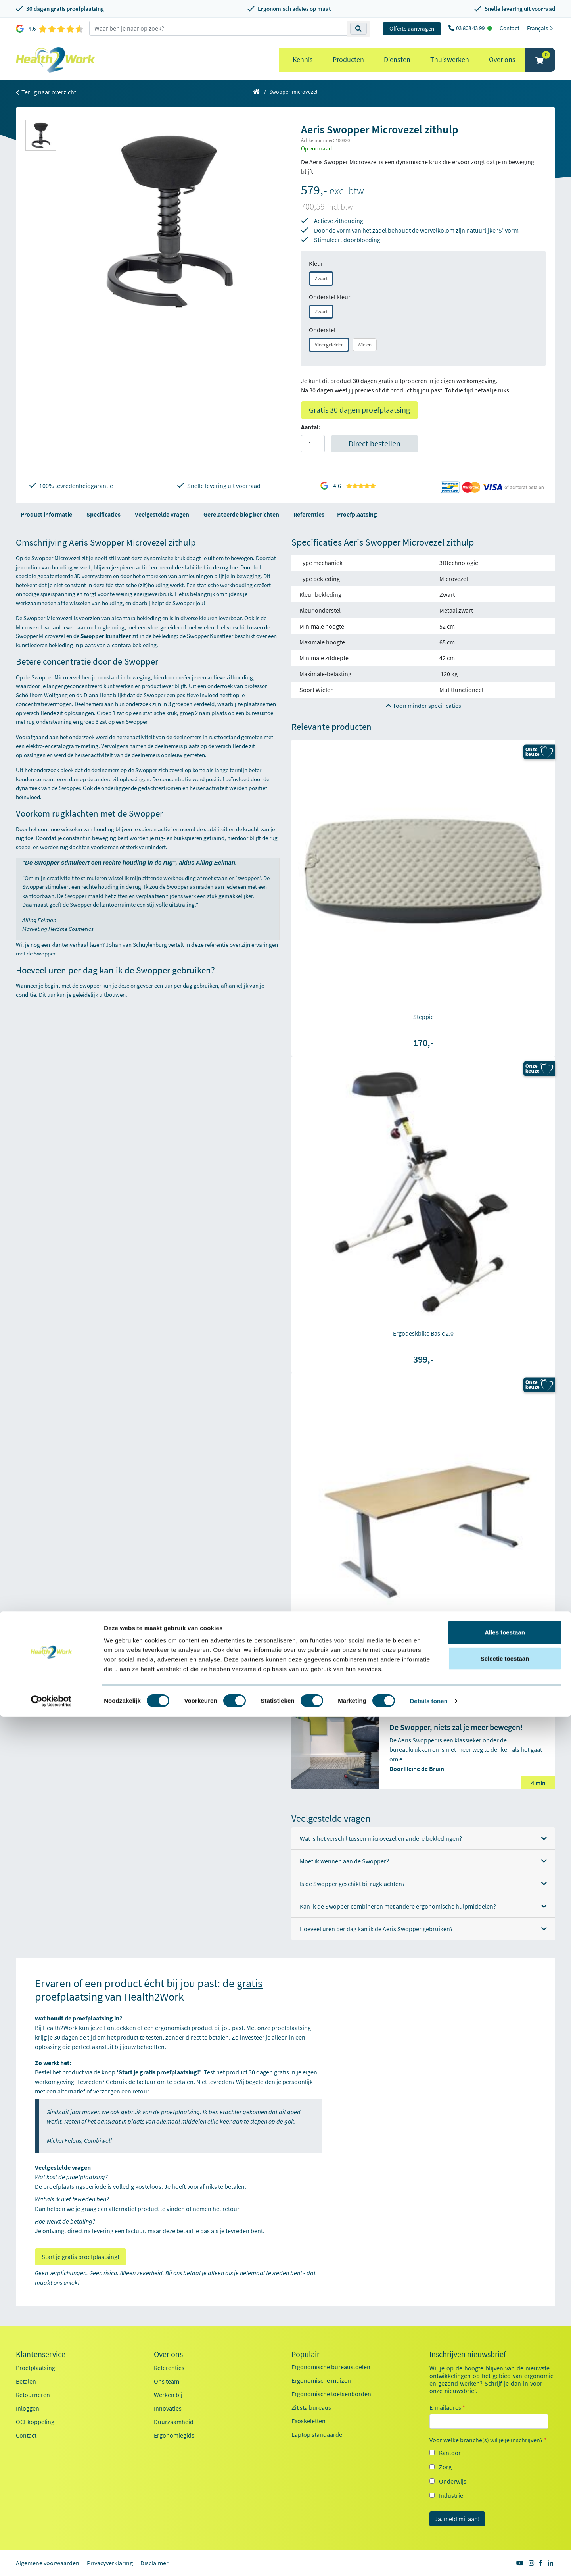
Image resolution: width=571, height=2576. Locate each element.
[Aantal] (313, 443)
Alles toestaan (505, 2491)
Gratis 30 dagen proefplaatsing (359, 410)
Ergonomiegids (174, 2435)
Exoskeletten (308, 2421)
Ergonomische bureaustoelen (330, 2367)
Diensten (397, 59)
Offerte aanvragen (411, 28)
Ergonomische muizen (321, 2380)
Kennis (303, 59)
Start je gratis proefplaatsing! (80, 2257)
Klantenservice (40, 2354)
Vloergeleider (329, 344)
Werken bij (168, 2395)
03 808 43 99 (470, 28)
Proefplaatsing (357, 514)
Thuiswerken (449, 59)
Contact (509, 28)
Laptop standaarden (318, 2434)
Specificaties (103, 514)
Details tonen (428, 2560)
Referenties (308, 514)
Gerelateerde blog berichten (241, 514)
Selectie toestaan (505, 2517)
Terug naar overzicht (46, 92)
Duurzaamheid (174, 2422)
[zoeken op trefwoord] (218, 28)
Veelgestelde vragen (162, 514)
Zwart (321, 278)
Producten (348, 59)
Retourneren (33, 2395)
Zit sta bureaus (311, 2407)
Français (541, 28)
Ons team (166, 2381)
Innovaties (168, 2408)
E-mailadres (447, 2407)
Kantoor (450, 2453)
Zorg (445, 2467)
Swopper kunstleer (105, 636)
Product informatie (46, 514)
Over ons (502, 59)
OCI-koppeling (35, 2422)
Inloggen (27, 2408)
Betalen (26, 2381)
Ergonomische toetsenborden (331, 2394)
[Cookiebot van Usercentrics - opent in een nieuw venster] (51, 2560)
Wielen (365, 344)
